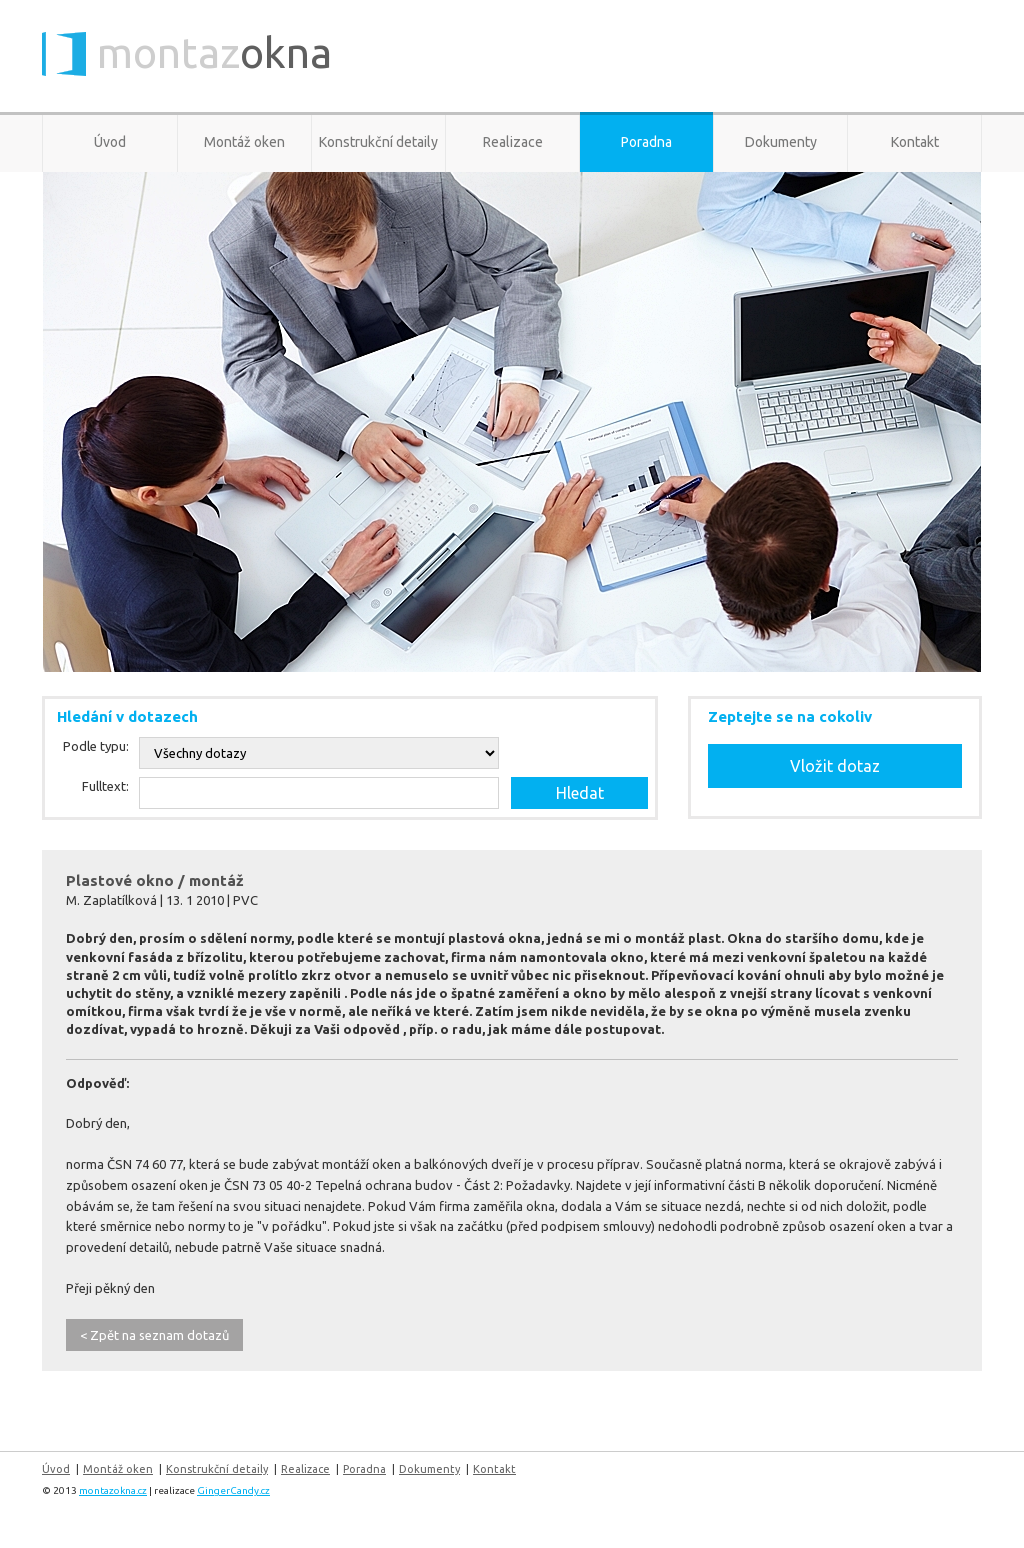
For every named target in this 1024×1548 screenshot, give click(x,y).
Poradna (646, 142)
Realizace (513, 142)
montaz (214, 54)
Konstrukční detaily (378, 142)
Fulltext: (105, 786)
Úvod (110, 142)
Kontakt (915, 142)
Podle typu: (96, 746)
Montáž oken (244, 142)
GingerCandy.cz (233, 1490)
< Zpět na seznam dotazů (154, 1335)
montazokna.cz (113, 1490)
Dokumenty (781, 142)
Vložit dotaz (835, 766)
